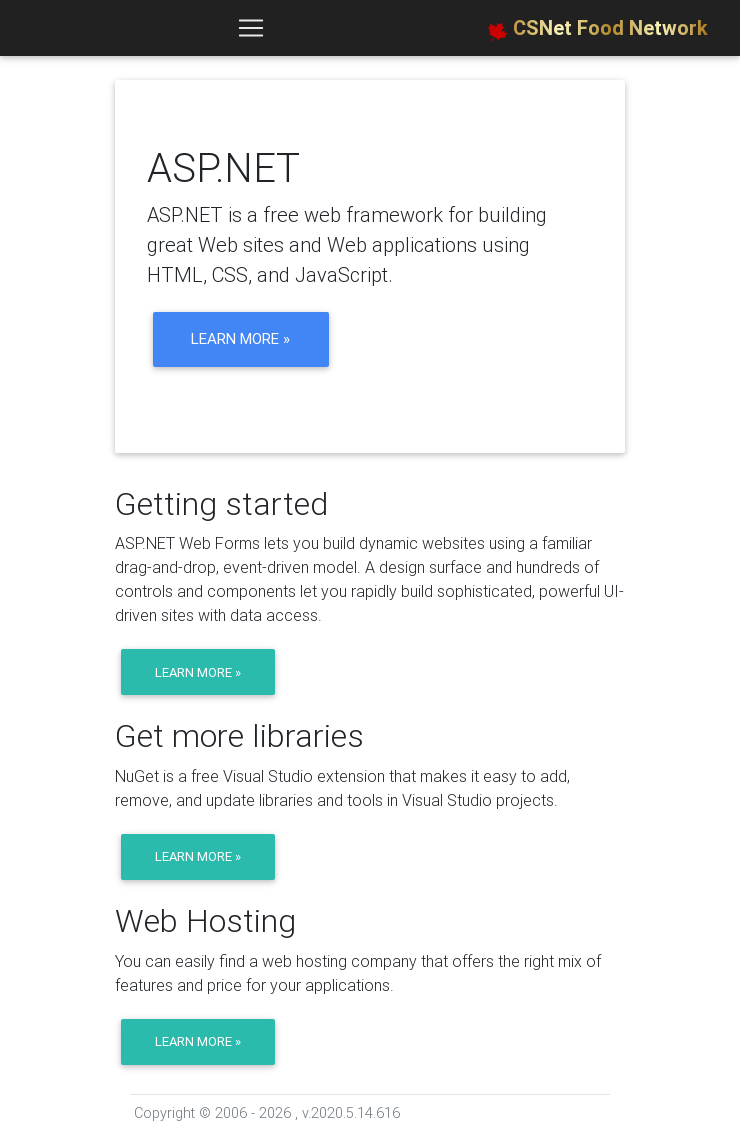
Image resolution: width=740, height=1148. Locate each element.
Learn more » (240, 338)
